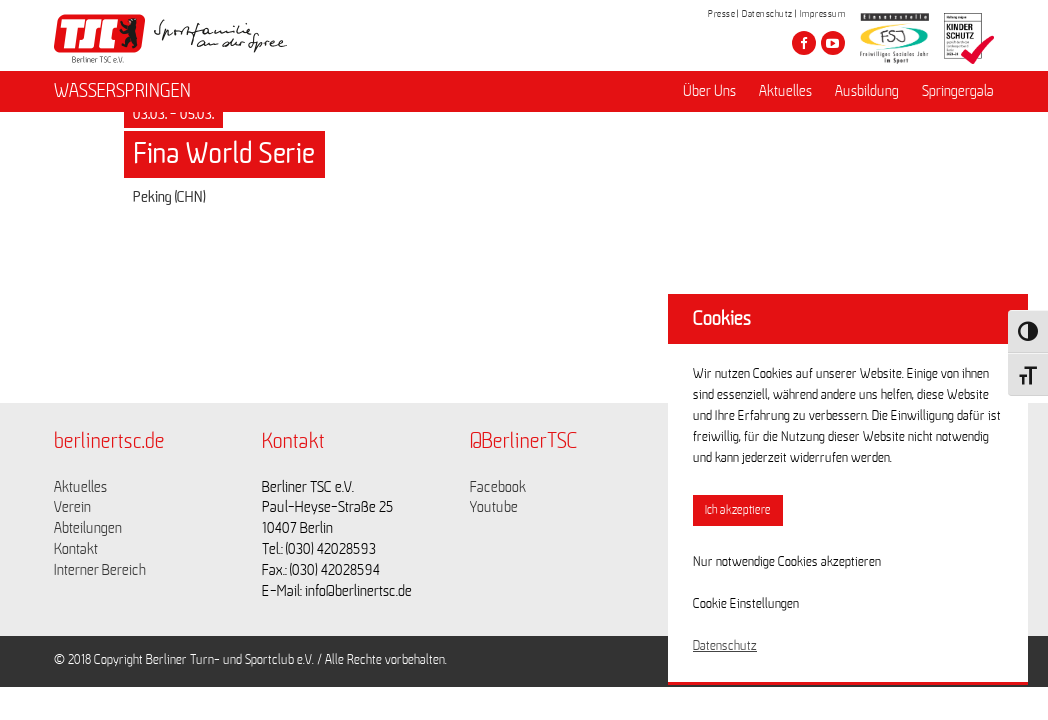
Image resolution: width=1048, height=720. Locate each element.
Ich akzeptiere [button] (738, 510)
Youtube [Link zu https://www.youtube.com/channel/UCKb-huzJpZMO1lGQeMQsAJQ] (494, 507)
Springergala (958, 91)
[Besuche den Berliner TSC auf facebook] (804, 43)
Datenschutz (767, 14)
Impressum (823, 14)
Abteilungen (88, 528)
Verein (72, 507)
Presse (721, 14)
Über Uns (709, 91)
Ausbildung (867, 91)
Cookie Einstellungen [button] (746, 604)
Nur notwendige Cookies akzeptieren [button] (787, 562)
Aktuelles (785, 91)
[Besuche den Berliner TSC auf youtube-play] (833, 43)
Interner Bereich (100, 570)
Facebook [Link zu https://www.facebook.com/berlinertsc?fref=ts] (498, 487)
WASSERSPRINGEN (122, 91)
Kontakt (76, 549)
